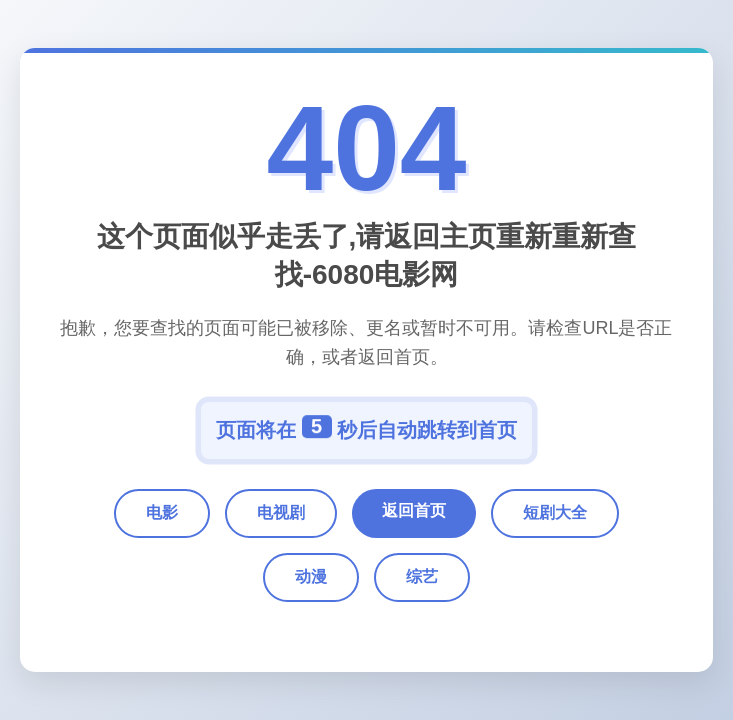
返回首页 (414, 510)
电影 (162, 512)
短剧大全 (555, 512)
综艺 (422, 576)
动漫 (311, 576)
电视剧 (281, 512)
